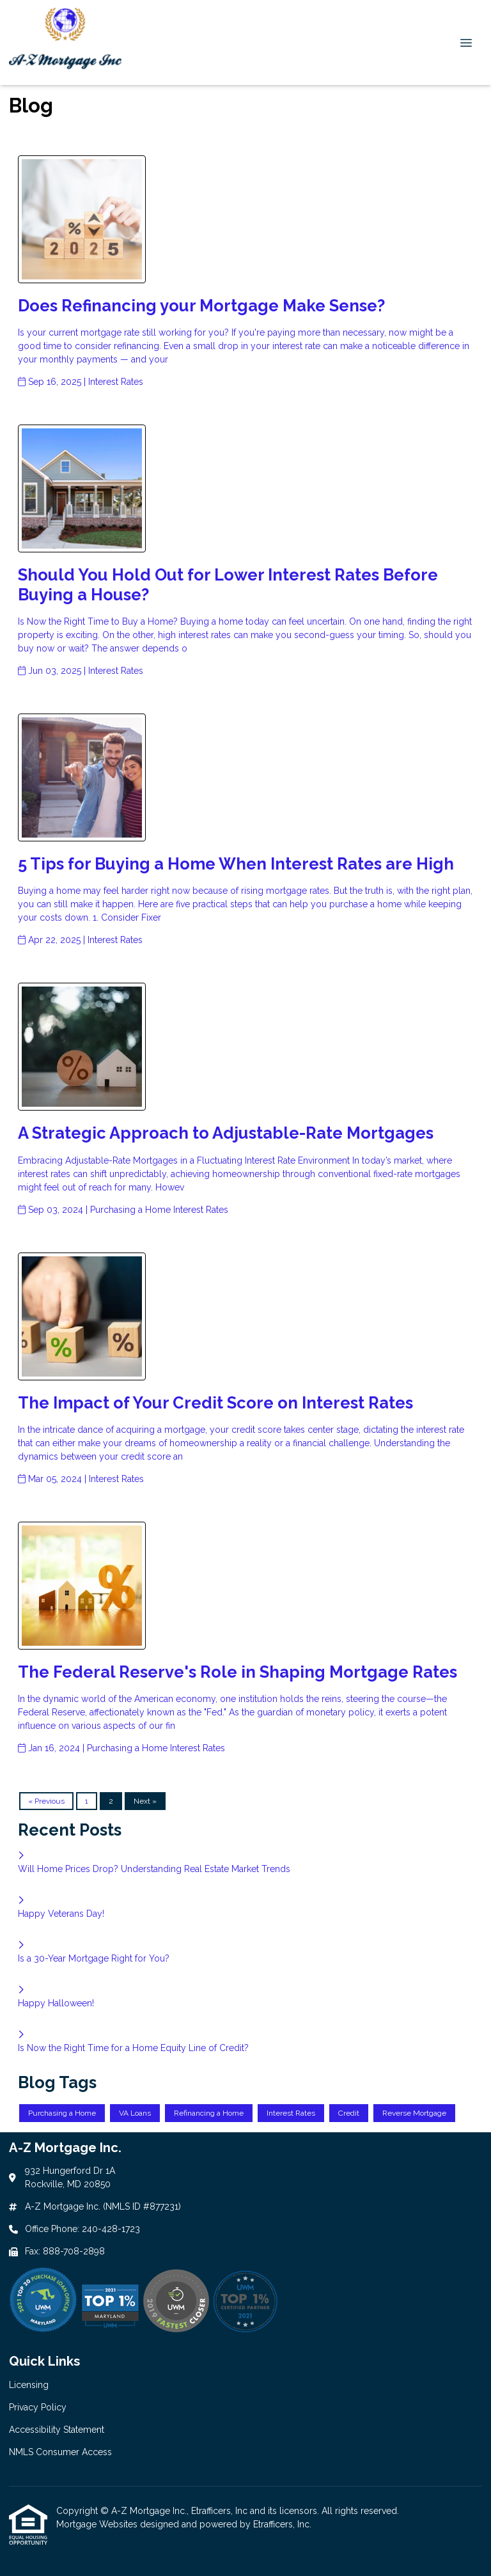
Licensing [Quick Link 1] (29, 2385)
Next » (145, 1801)
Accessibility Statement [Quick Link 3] (56, 2429)
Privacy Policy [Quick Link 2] (37, 2407)
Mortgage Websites (98, 2524)
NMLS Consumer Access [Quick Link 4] (60, 2452)
